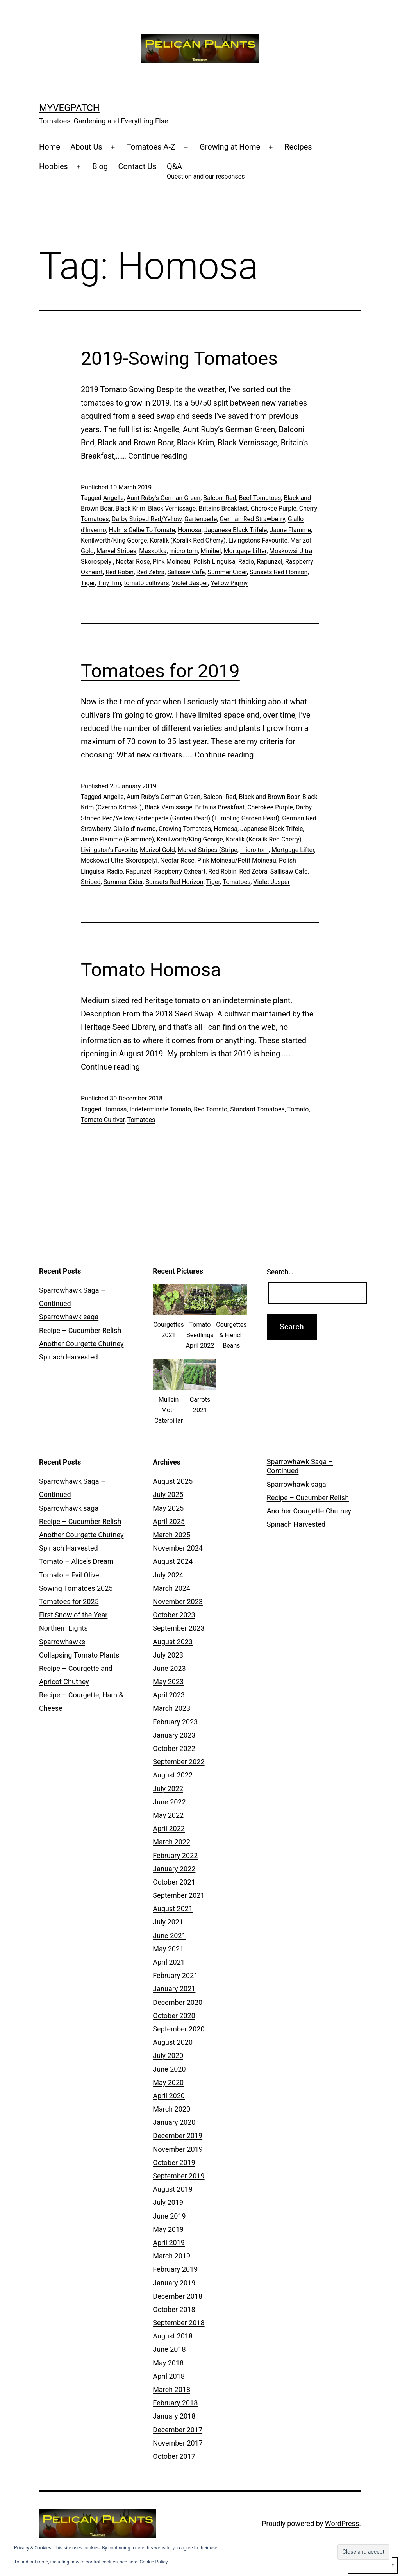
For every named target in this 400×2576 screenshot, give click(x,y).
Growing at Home (230, 147)
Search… (280, 1272)
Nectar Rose (133, 561)
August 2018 (173, 2336)
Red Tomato (210, 1109)
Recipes (298, 147)
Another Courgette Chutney (81, 1344)
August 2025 (173, 1481)
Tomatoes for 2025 (69, 1601)
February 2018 (175, 2403)
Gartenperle (200, 519)
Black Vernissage (172, 508)
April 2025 (169, 1521)
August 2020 (173, 2042)
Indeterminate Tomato (160, 1109)
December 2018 (177, 2296)
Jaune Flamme (290, 530)
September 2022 (178, 1762)
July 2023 (168, 1655)
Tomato (298, 1109)
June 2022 (169, 1802)
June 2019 (169, 2216)
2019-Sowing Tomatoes (179, 358)
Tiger (88, 583)
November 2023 (178, 1601)
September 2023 (178, 1628)
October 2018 (174, 2309)
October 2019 (174, 2162)
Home (49, 147)
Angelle (113, 498)
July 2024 (168, 1575)
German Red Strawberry (252, 519)
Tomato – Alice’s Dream (76, 1561)
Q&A (206, 172)
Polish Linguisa (214, 561)
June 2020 (169, 2069)
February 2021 (175, 1975)
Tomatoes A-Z (151, 147)
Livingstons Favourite (258, 540)
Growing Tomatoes (185, 828)
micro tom (184, 551)
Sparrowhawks (62, 1642)
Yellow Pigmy (229, 583)
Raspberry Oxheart (179, 871)
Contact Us (137, 166)
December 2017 (177, 2430)
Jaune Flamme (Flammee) (117, 839)
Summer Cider (227, 572)
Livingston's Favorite (109, 850)
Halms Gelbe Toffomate (142, 530)
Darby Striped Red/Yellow (147, 519)
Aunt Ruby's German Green (163, 498)
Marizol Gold (157, 850)
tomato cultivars (146, 583)
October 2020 (174, 2015)
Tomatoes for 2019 (160, 671)
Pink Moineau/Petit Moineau (236, 860)
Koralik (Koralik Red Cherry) (188, 540)
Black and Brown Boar (269, 796)
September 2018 (178, 2323)
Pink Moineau (172, 561)
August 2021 (173, 1908)
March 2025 (171, 1535)
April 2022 (169, 1828)
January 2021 (174, 1989)
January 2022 (174, 1869)
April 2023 (169, 1695)
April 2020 (169, 2096)
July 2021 (168, 1922)
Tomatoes (237, 882)
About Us (86, 147)
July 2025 (168, 1494)
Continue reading (157, 456)
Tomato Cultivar (103, 1120)
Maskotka (152, 551)
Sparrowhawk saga (68, 1317)
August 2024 (173, 1561)
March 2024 (171, 1588)
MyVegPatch (69, 107)
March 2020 (171, 2109)
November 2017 (178, 2443)
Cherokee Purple (273, 508)
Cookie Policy (154, 2562)
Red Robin (119, 572)
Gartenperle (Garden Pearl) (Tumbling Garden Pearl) (207, 818)
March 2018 (171, 2389)
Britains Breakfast (223, 508)
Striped (91, 882)
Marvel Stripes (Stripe (208, 850)
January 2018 (174, 2416)
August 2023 (173, 1642)
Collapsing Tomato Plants (79, 1655)
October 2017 (174, 2456)
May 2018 (168, 2363)
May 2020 (168, 2082)
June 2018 (169, 2349)
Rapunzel (269, 561)
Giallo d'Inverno (134, 828)
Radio (246, 561)
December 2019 (177, 2135)
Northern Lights (63, 1628)
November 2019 (178, 2149)
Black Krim (130, 508)
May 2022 (168, 1815)
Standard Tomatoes (257, 1109)
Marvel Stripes (116, 551)
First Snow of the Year (73, 1615)
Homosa (190, 530)
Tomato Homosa (151, 970)
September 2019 (178, 2176)
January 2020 (174, 2122)
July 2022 (168, 1789)
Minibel (211, 551)
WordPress (342, 2523)
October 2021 (174, 1882)
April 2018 (169, 2376)
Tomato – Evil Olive (69, 1575)
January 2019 (174, 2283)
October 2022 (174, 1748)
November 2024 (178, 1548)
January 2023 (174, 1735)
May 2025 (168, 1508)
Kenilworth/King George (114, 540)
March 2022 (171, 1842)
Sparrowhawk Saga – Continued (300, 1466)
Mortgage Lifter (245, 551)
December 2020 (177, 2002)
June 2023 (169, 1668)
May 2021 (168, 1949)
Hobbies (53, 166)
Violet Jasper (190, 583)
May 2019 (168, 2229)
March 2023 (171, 1708)
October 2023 (174, 1615)
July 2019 (168, 2202)
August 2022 (173, 1775)
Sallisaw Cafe (186, 572)
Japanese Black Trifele (235, 530)
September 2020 (178, 2029)
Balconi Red (219, 498)
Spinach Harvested (68, 1357)
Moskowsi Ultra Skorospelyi (119, 860)
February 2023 (175, 1722)
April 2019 (169, 2242)
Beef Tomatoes (260, 498)
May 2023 (168, 1681)
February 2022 (175, 1855)
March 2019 (171, 2256)
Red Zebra (150, 572)
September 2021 (178, 1895)
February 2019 (175, 2269)
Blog (100, 166)
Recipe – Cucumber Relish (80, 1330)
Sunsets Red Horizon (278, 572)
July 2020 (168, 2055)
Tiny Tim (109, 583)
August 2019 (173, 2189)
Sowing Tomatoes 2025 (75, 1588)
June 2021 (169, 1935)
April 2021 (169, 1962)
